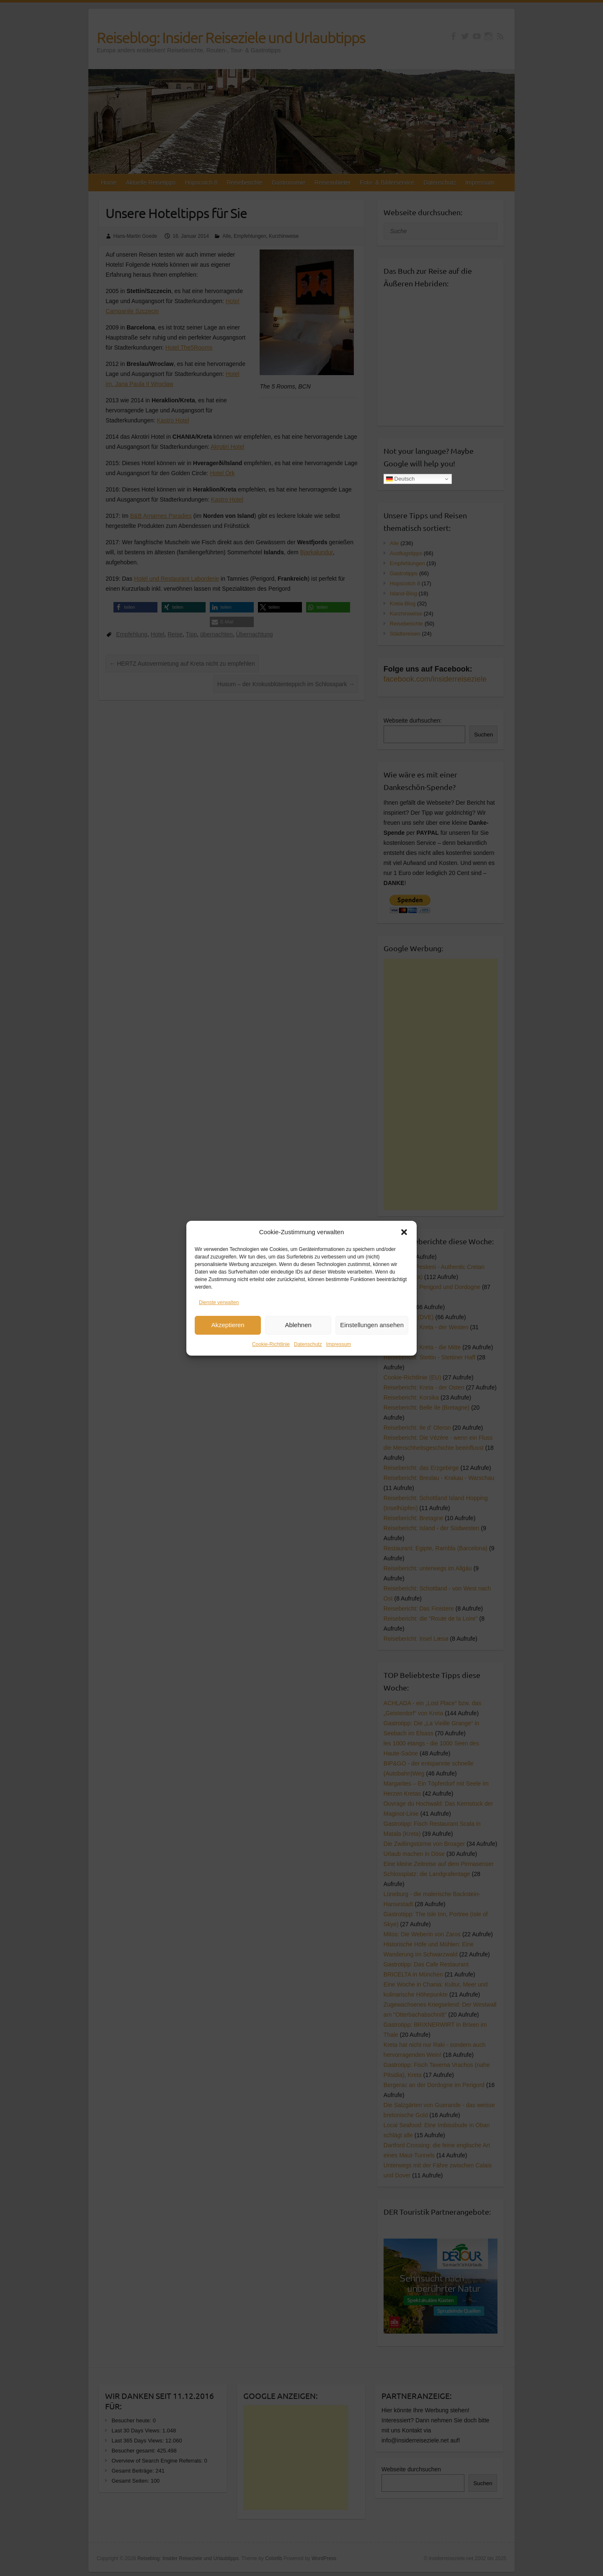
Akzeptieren (227, 1324)
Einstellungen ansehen (372, 1324)
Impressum (338, 1344)
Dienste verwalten (219, 1302)
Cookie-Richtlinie (271, 1344)
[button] (404, 1232)
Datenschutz (308, 1344)
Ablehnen (298, 1324)
